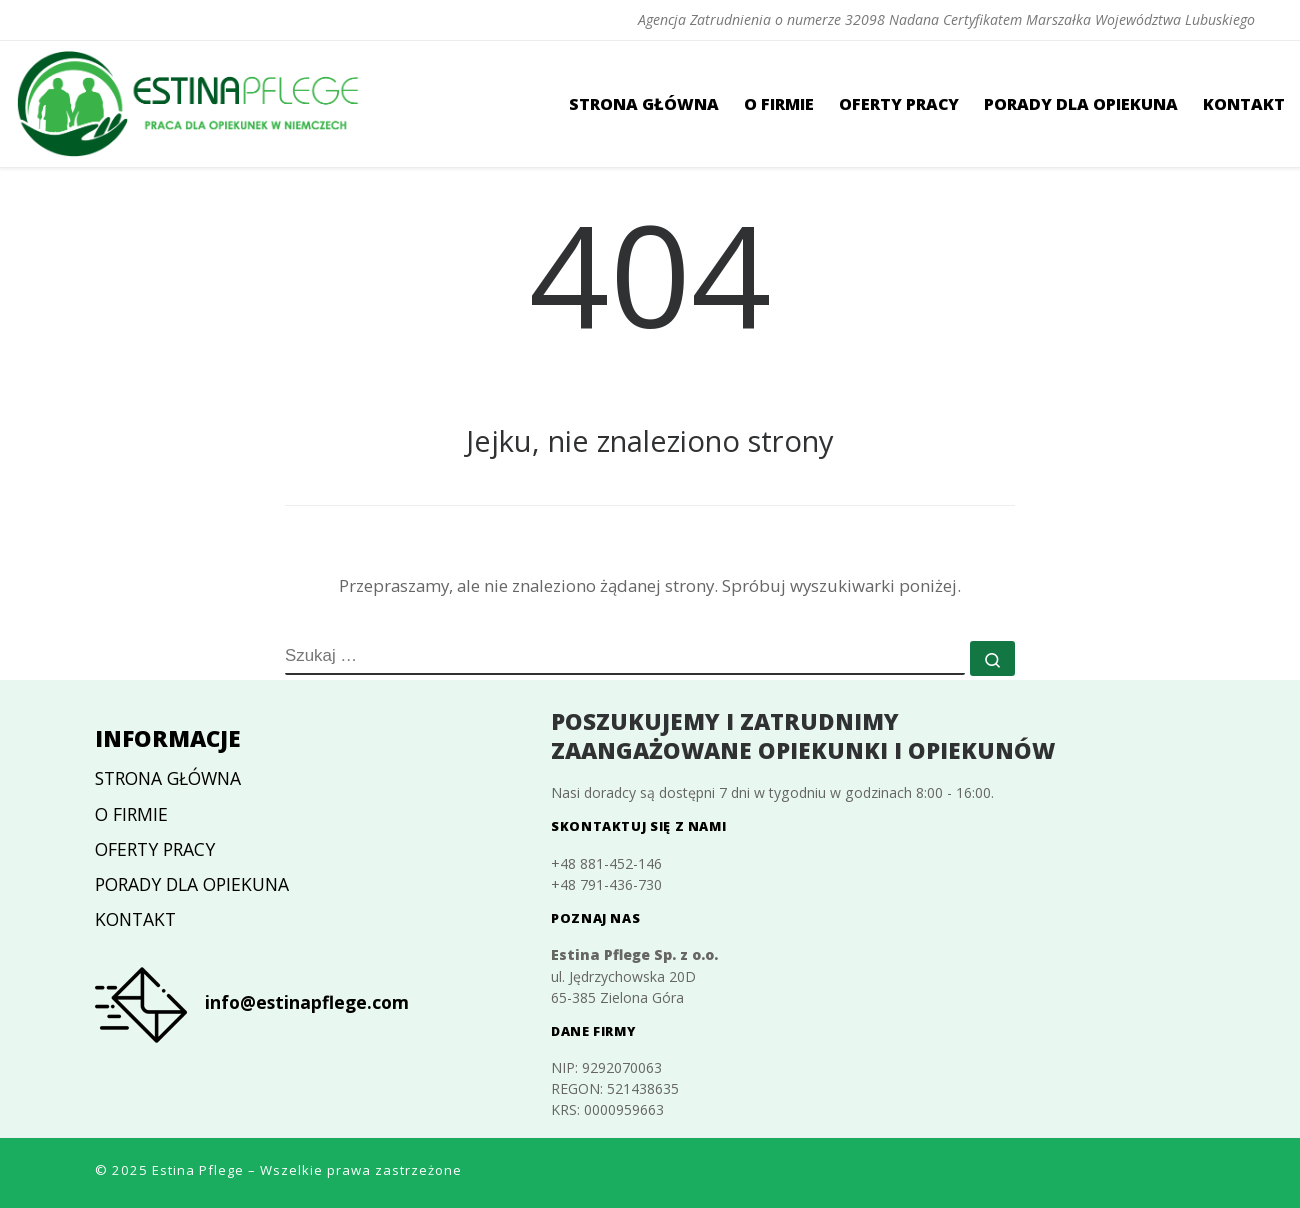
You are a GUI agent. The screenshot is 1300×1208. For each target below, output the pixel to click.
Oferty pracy (155, 849)
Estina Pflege (198, 1170)
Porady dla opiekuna (192, 884)
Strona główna (168, 778)
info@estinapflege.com (307, 1002)
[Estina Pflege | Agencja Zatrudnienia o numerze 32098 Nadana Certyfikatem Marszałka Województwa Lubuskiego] (190, 100)
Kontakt (135, 919)
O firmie (131, 814)
